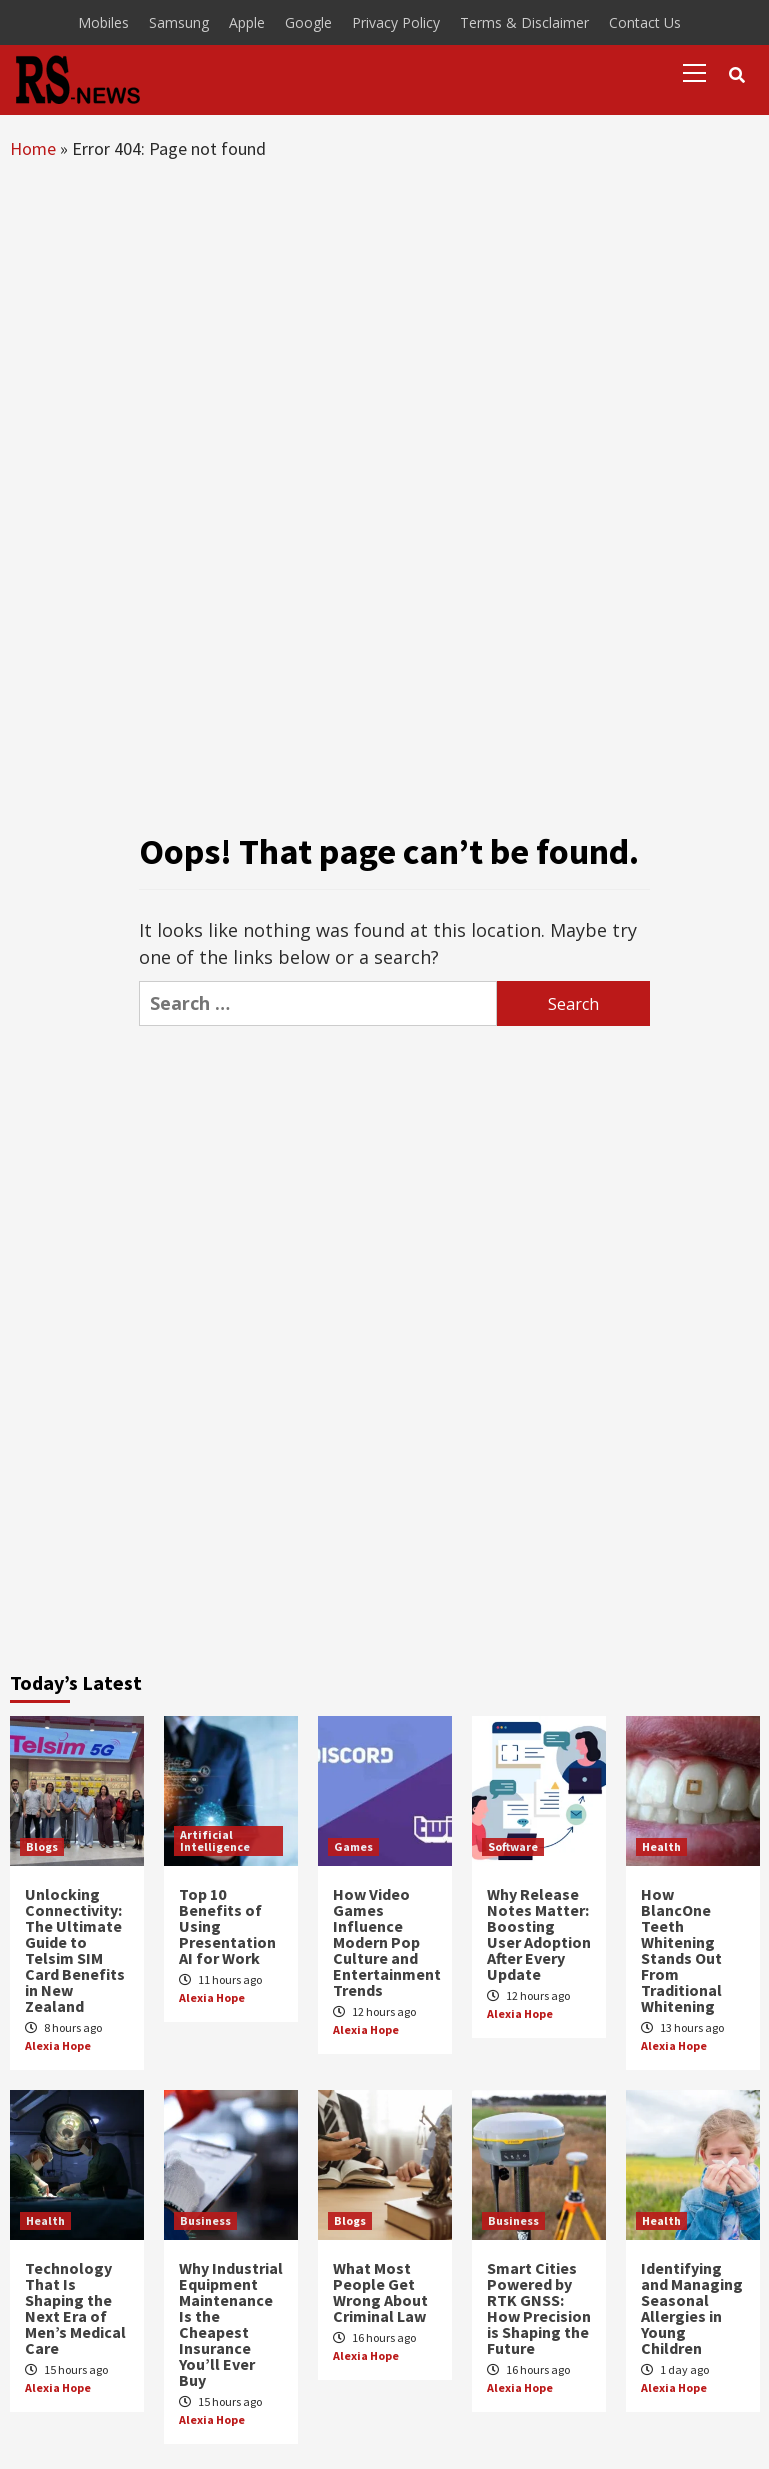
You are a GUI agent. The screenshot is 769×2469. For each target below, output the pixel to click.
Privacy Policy (396, 22)
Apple (247, 22)
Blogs (42, 1846)
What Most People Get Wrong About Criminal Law (380, 2292)
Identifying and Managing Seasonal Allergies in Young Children (692, 2308)
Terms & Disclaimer (524, 22)
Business (205, 2220)
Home (33, 148)
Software (513, 1846)
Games (353, 1846)
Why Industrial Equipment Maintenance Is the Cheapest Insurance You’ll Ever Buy (231, 2324)
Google (308, 22)
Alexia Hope (58, 2045)
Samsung (179, 22)
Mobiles (103, 22)
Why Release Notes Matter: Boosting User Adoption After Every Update (539, 1934)
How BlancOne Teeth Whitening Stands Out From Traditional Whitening (681, 1950)
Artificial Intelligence (215, 1840)
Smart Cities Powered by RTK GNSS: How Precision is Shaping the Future (539, 2308)
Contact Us (645, 22)
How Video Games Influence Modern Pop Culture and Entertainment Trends (387, 1942)
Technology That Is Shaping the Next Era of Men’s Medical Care (75, 2308)
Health (661, 1846)
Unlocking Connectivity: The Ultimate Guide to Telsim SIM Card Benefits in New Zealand (75, 1950)
